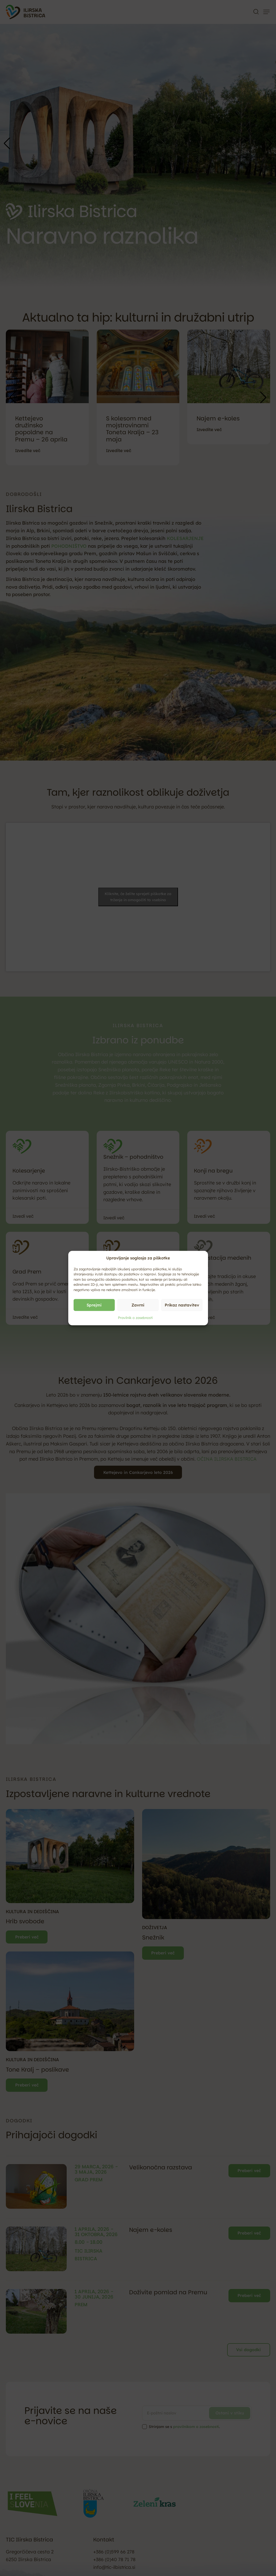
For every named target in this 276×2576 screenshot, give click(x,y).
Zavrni (137, 1304)
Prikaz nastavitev (182, 1304)
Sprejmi (94, 1304)
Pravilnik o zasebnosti (135, 1318)
